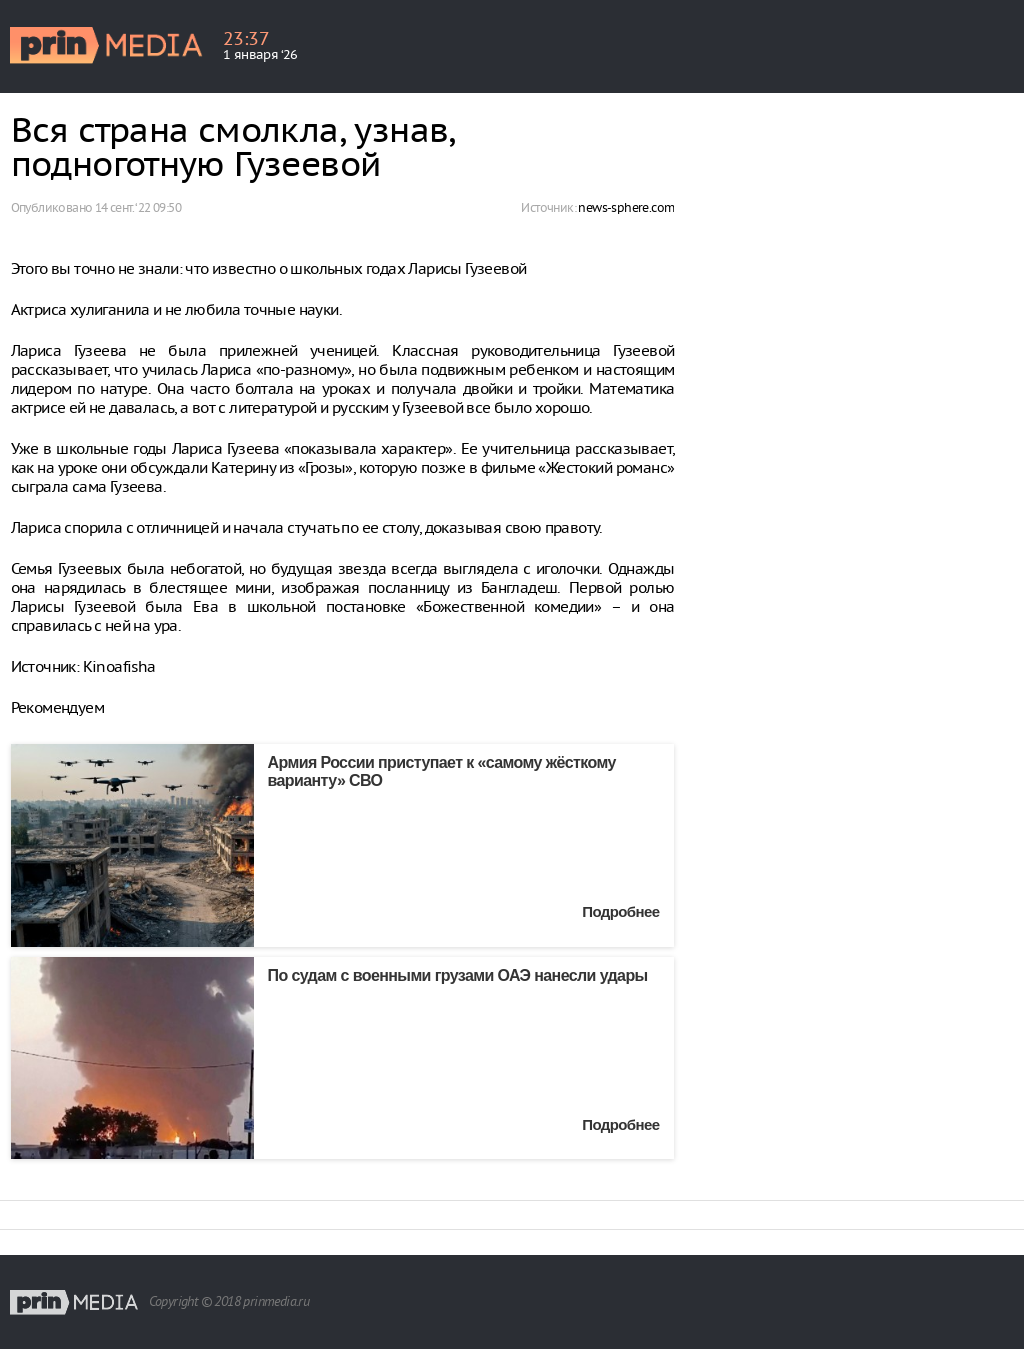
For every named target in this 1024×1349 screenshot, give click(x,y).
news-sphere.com (626, 207)
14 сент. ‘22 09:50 (138, 207)
